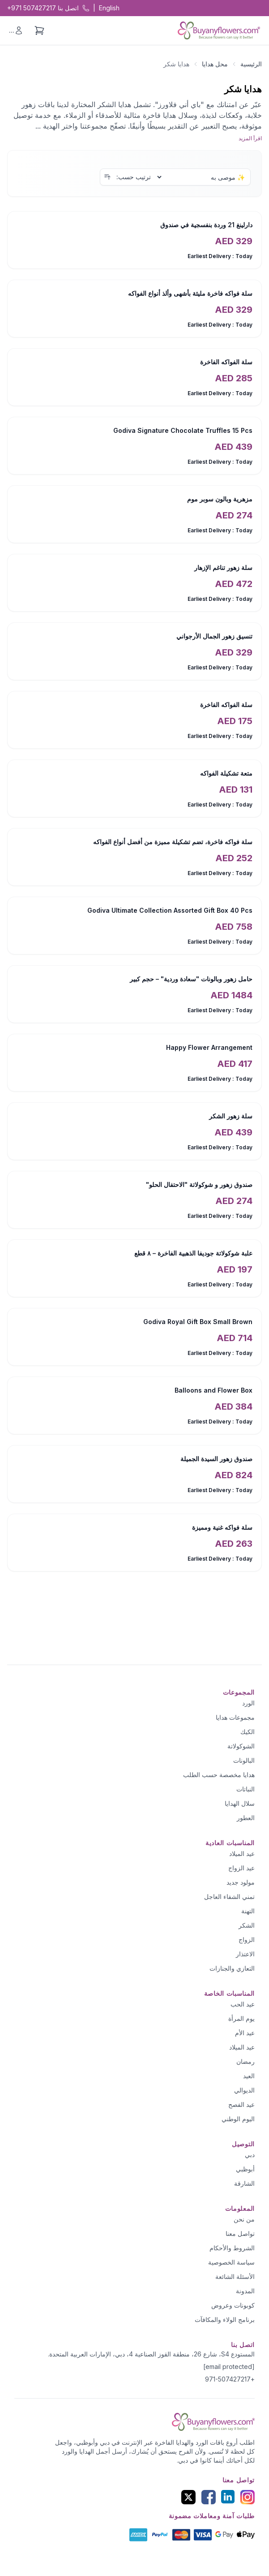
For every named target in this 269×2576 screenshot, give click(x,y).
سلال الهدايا (240, 1803)
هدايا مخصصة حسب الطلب (219, 1774)
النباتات (245, 1789)
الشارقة (244, 2183)
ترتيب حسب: (133, 177)
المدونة (245, 2291)
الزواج (247, 1939)
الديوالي (244, 2090)
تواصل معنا (240, 2233)
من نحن (244, 2219)
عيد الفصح (241, 2104)
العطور (246, 1817)
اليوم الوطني (238, 2119)
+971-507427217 (230, 2379)
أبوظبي (245, 2169)
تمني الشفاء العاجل (229, 1896)
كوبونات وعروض (233, 2305)
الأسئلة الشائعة (235, 2276)
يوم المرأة (241, 2018)
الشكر (247, 1925)
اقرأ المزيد (250, 138)
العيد (249, 2076)
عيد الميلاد (242, 1853)
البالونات (244, 1760)
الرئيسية (251, 64)
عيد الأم (245, 2033)
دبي (250, 2154)
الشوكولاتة (241, 1746)
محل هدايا (215, 64)
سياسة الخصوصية (231, 2262)
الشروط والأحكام (232, 2248)
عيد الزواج (241, 1868)
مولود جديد (240, 1882)
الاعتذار (245, 1954)
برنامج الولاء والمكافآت (225, 2319)
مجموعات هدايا (235, 1717)
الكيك (247, 1731)
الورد (248, 1703)
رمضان (245, 2061)
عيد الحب (243, 2004)
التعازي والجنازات (232, 1968)
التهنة (248, 1911)
